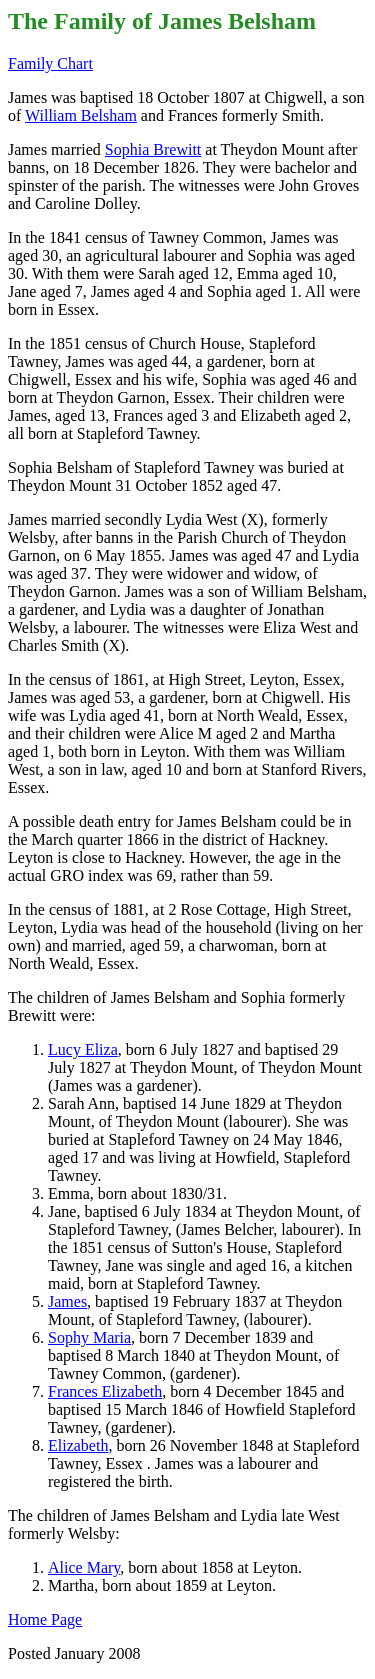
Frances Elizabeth (105, 1391)
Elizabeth (78, 1445)
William (81, 115)
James (67, 1301)
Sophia (153, 149)
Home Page (45, 1619)
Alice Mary (84, 1567)
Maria (89, 1337)
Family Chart (50, 63)
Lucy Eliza (83, 1049)
